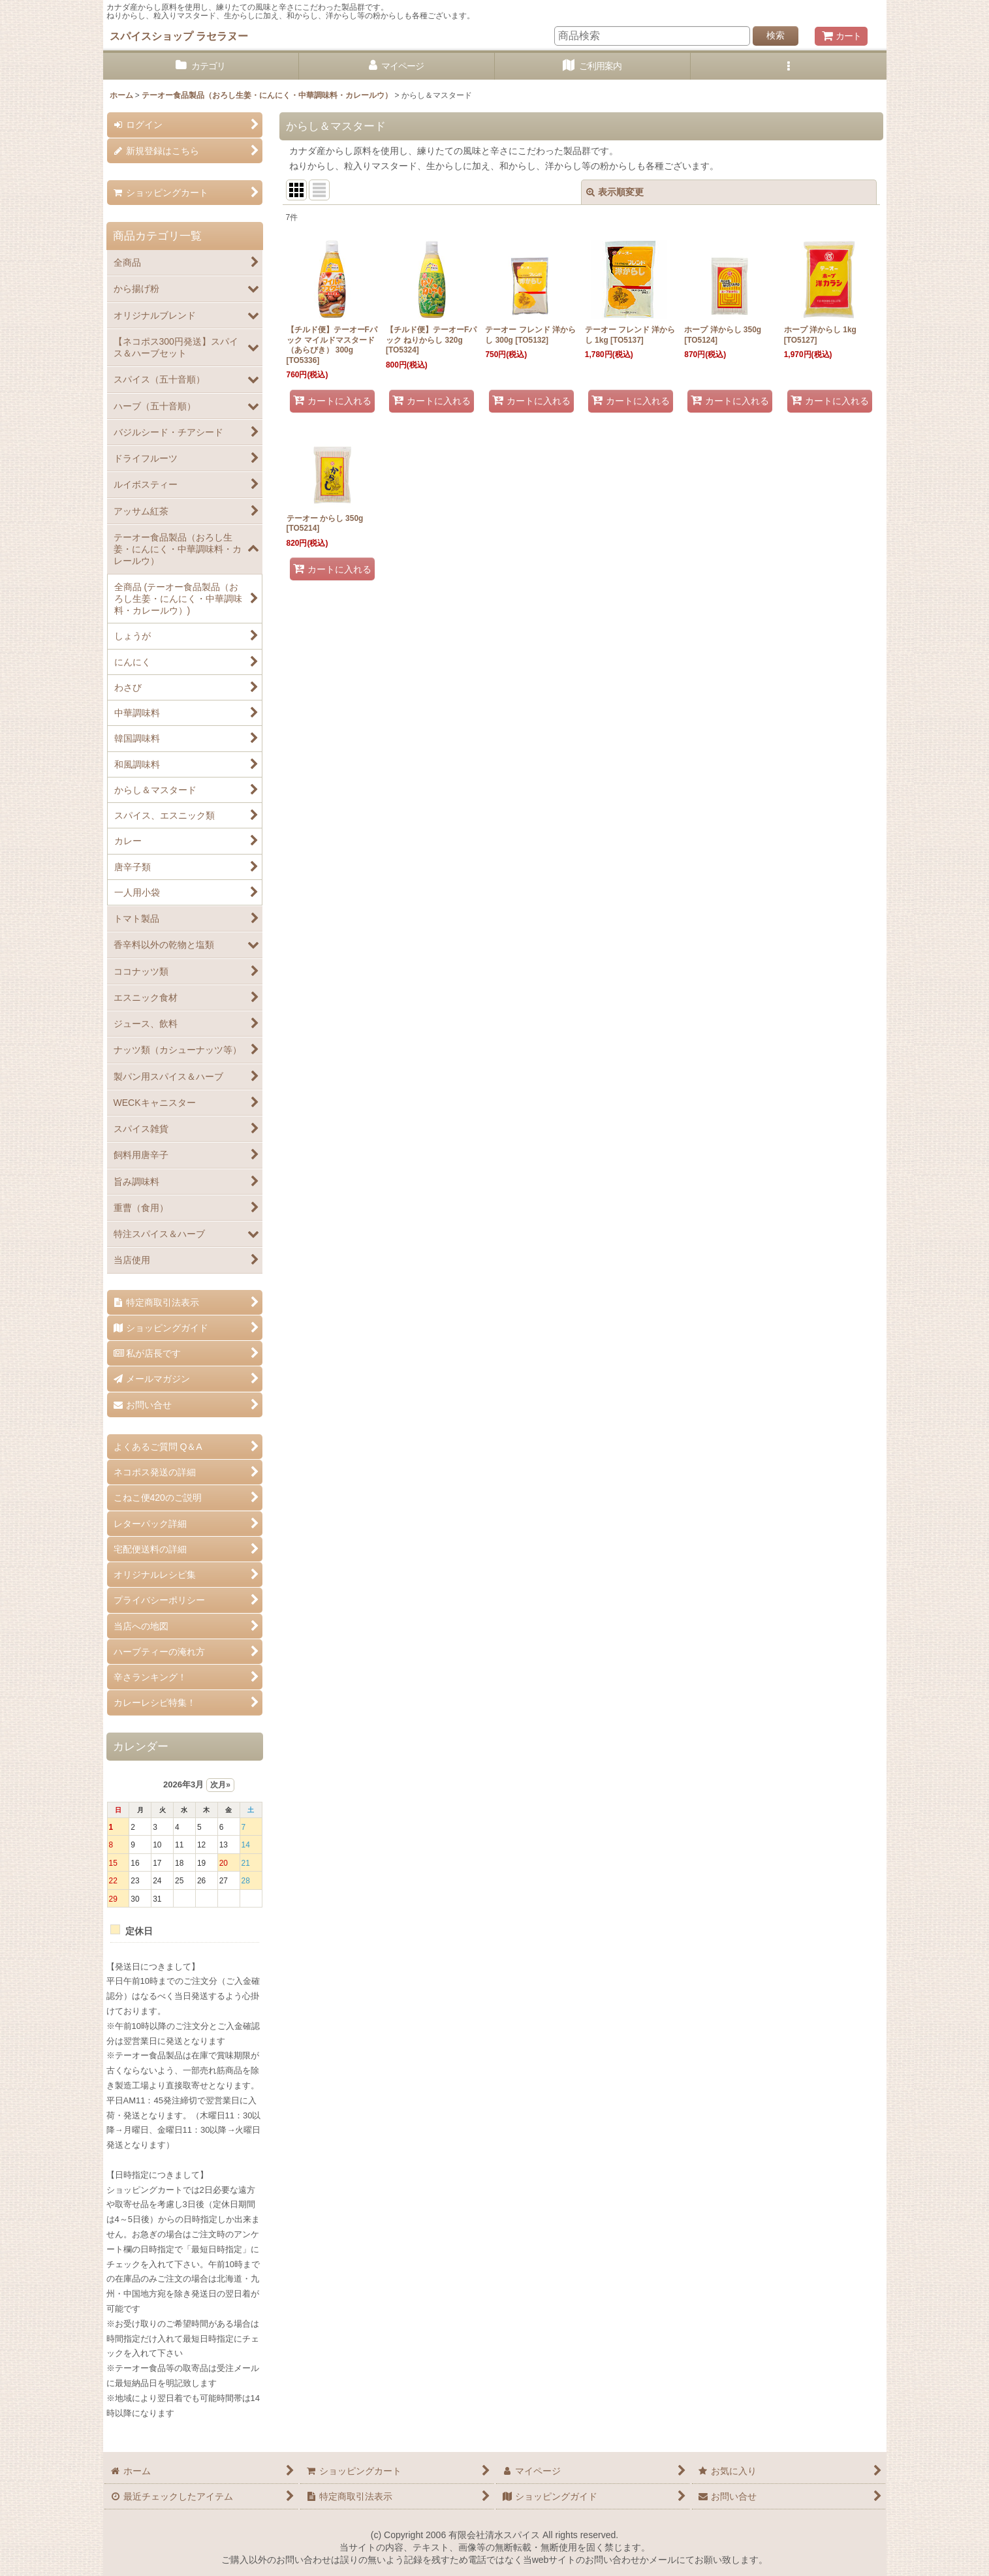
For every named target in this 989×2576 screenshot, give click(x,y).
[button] (789, 66)
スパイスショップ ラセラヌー (179, 36)
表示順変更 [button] (615, 192)
